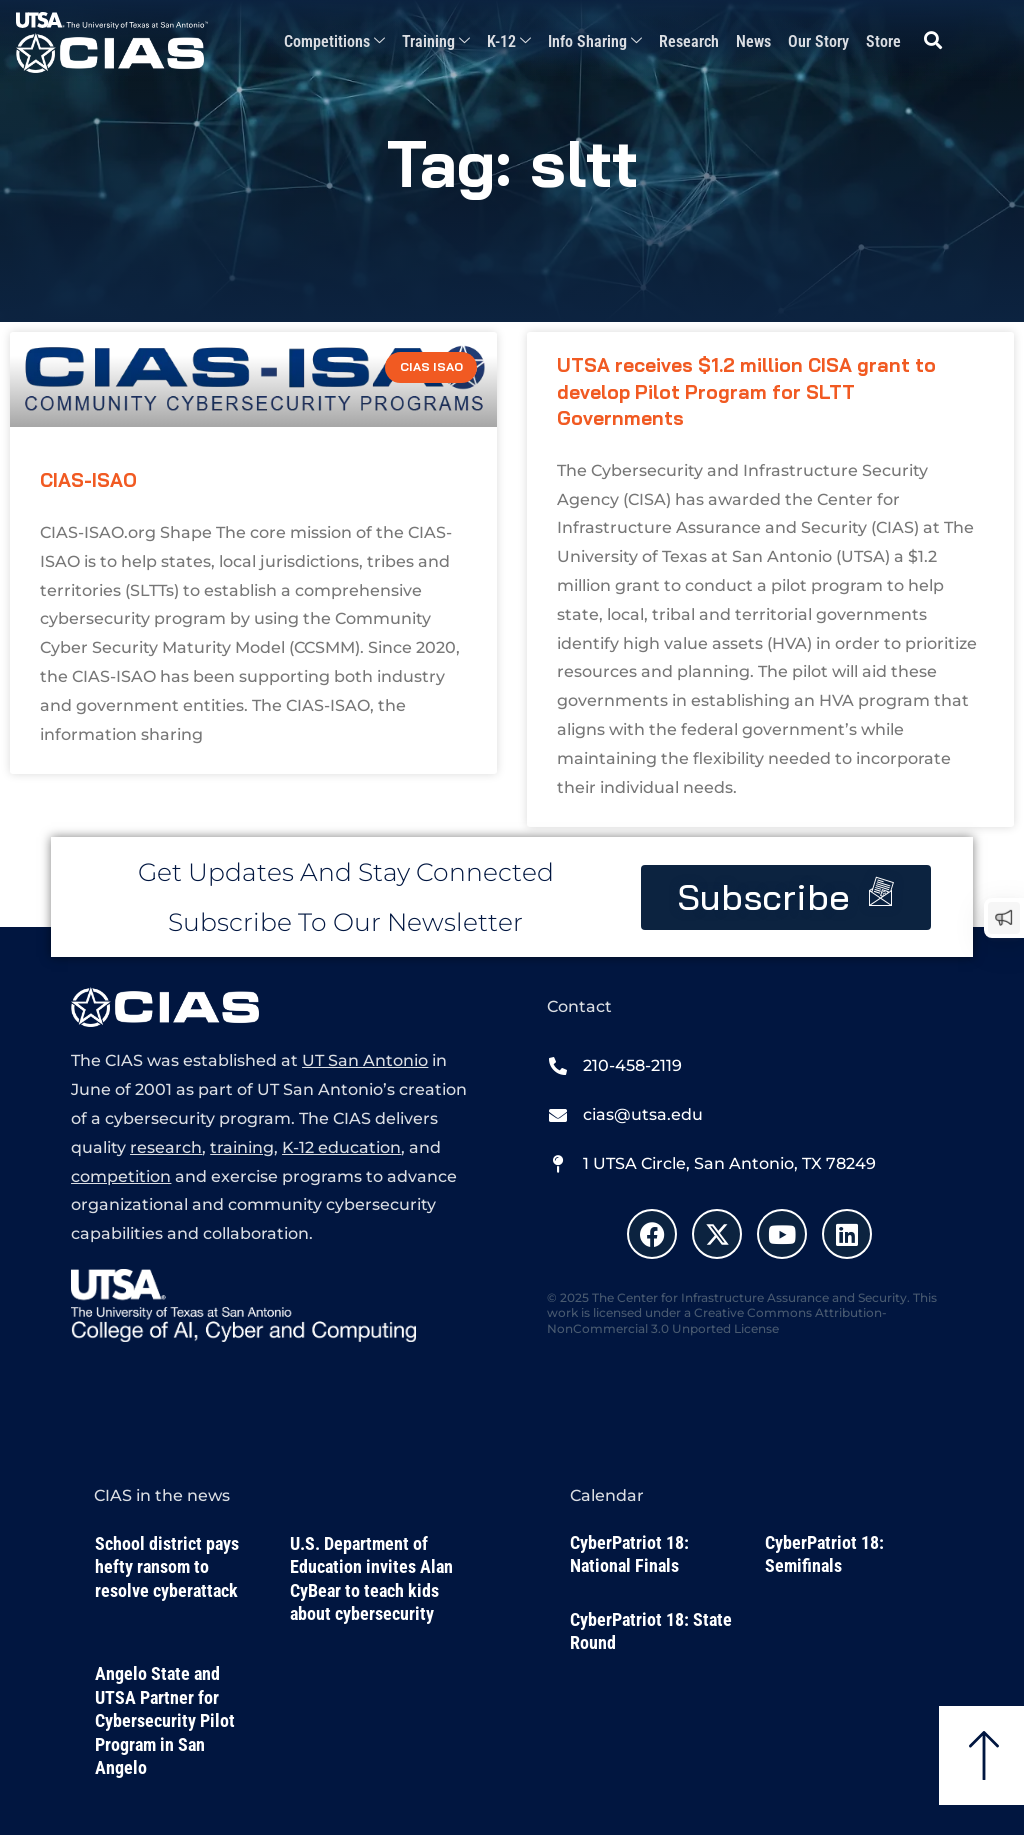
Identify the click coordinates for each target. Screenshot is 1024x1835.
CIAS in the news (162, 1495)
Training (436, 42)
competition (121, 1176)
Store (883, 41)
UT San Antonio (365, 1060)
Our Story (818, 41)
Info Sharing (595, 42)
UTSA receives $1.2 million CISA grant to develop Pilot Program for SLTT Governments (746, 391)
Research (689, 41)
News (753, 41)
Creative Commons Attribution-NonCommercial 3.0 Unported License (717, 1320)
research (166, 1147)
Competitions (334, 42)
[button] (933, 40)
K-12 (509, 42)
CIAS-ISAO (88, 480)
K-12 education (341, 1147)
